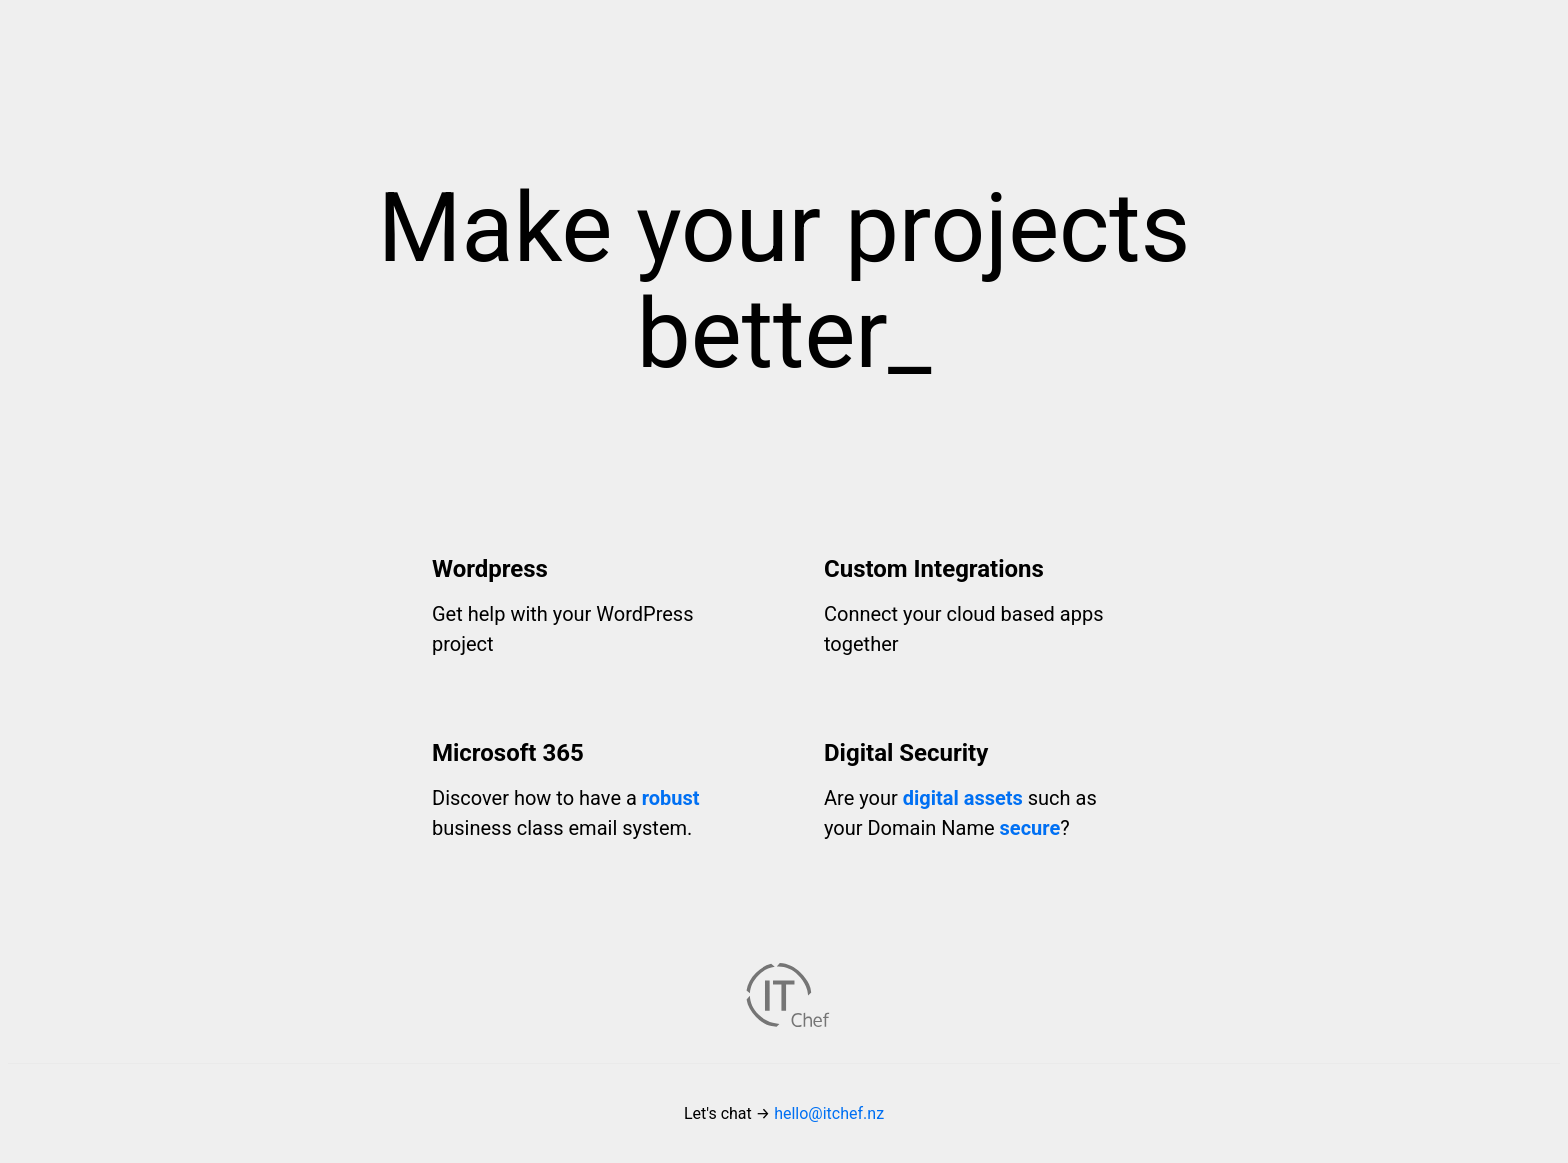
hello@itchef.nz (829, 1113)
